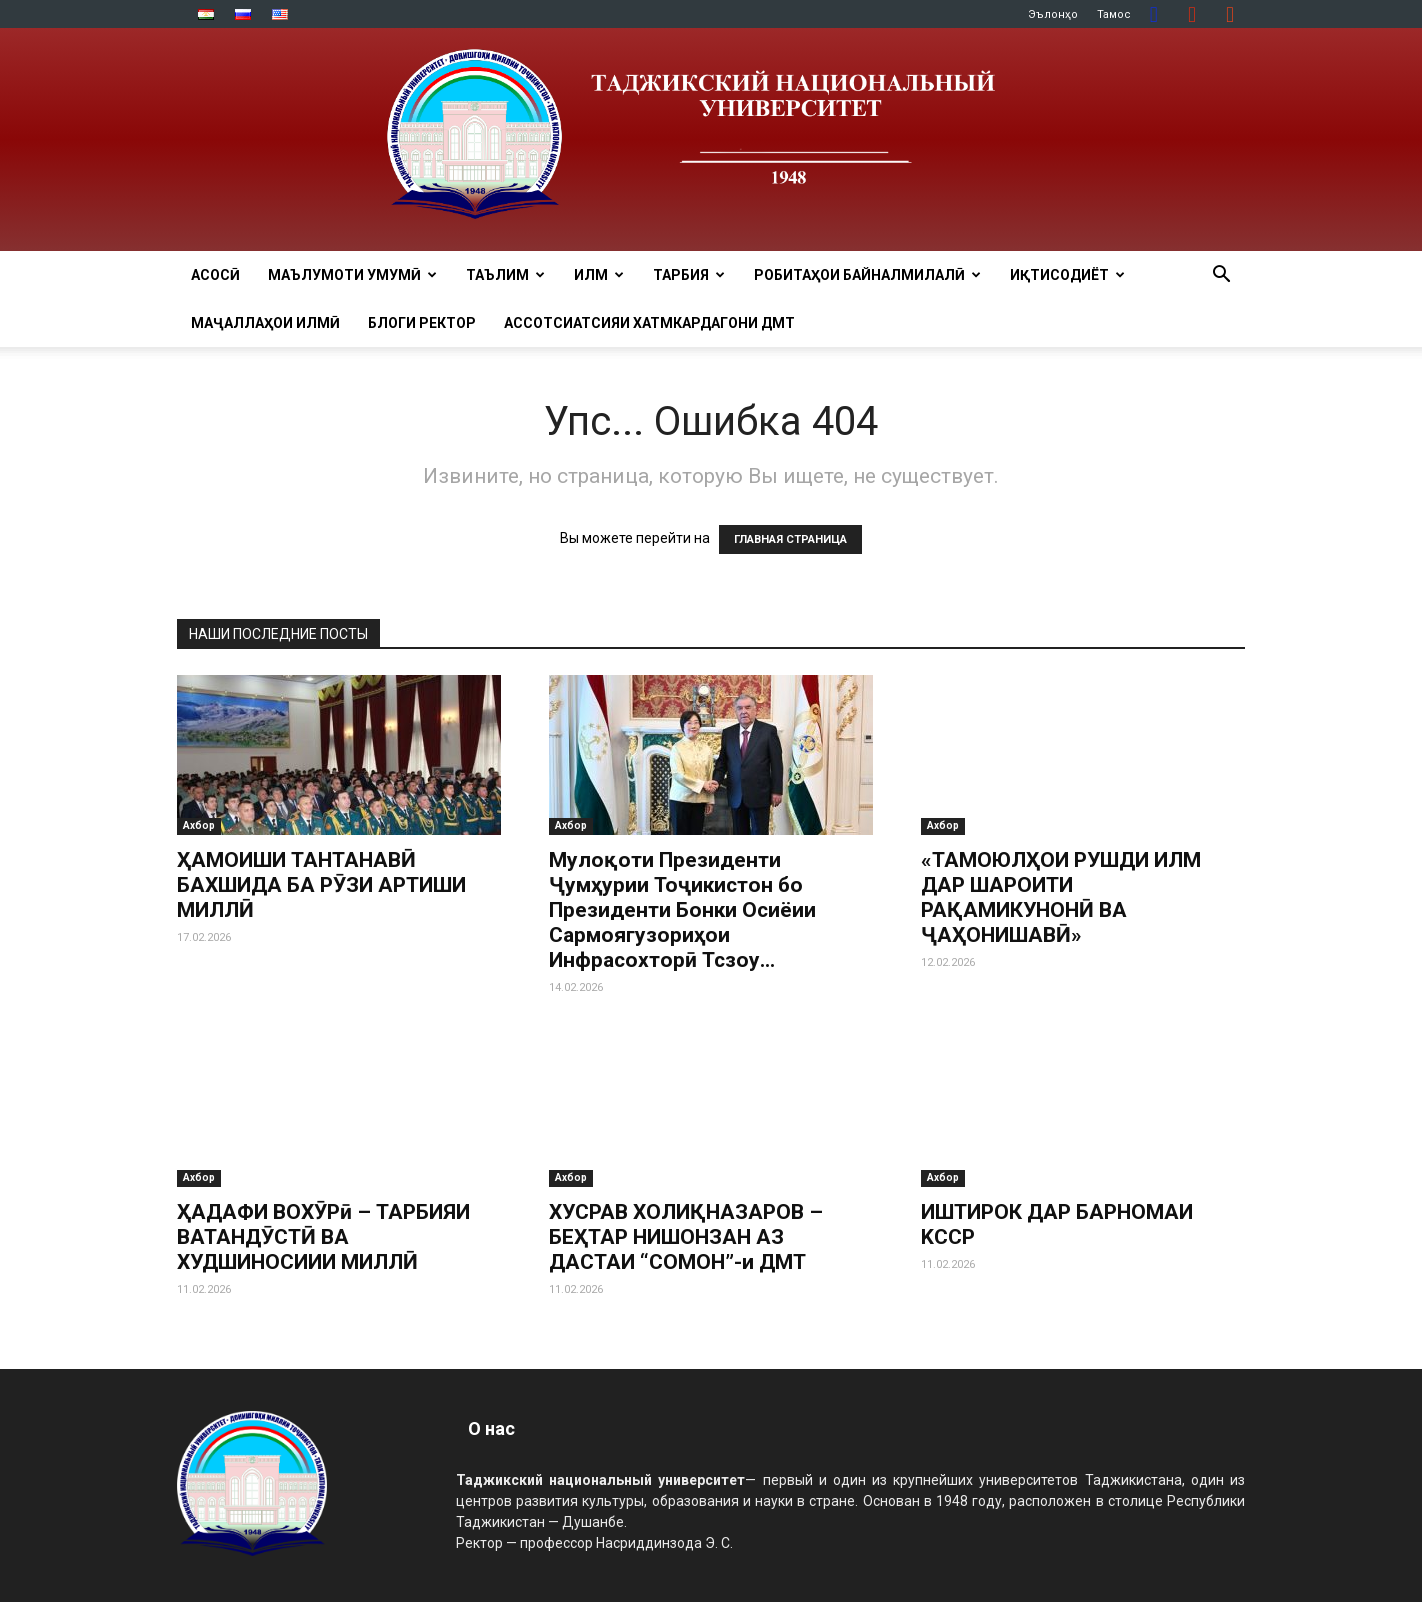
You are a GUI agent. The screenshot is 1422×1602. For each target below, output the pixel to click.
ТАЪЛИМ (505, 275)
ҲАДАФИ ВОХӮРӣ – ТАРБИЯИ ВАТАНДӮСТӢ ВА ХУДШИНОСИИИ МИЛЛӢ (323, 1237)
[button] (1221, 276)
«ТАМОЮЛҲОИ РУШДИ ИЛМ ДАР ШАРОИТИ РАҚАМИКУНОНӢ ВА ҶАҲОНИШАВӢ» (1061, 897)
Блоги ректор (422, 323)
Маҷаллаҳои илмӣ (265, 323)
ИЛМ (599, 275)
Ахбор (199, 825)
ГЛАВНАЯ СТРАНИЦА (790, 539)
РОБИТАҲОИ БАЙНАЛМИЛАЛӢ (867, 275)
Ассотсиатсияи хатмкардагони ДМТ (649, 323)
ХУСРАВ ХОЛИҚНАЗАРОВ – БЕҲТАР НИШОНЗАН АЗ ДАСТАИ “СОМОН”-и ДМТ (686, 1237)
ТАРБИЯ (689, 275)
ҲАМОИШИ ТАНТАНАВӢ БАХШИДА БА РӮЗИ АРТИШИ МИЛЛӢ (321, 885)
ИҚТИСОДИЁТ (1067, 275)
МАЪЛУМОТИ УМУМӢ (352, 275)
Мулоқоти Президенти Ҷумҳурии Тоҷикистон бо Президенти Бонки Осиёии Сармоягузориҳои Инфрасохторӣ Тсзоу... (682, 910)
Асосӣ (215, 275)
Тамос (1114, 14)
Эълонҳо (1053, 14)
